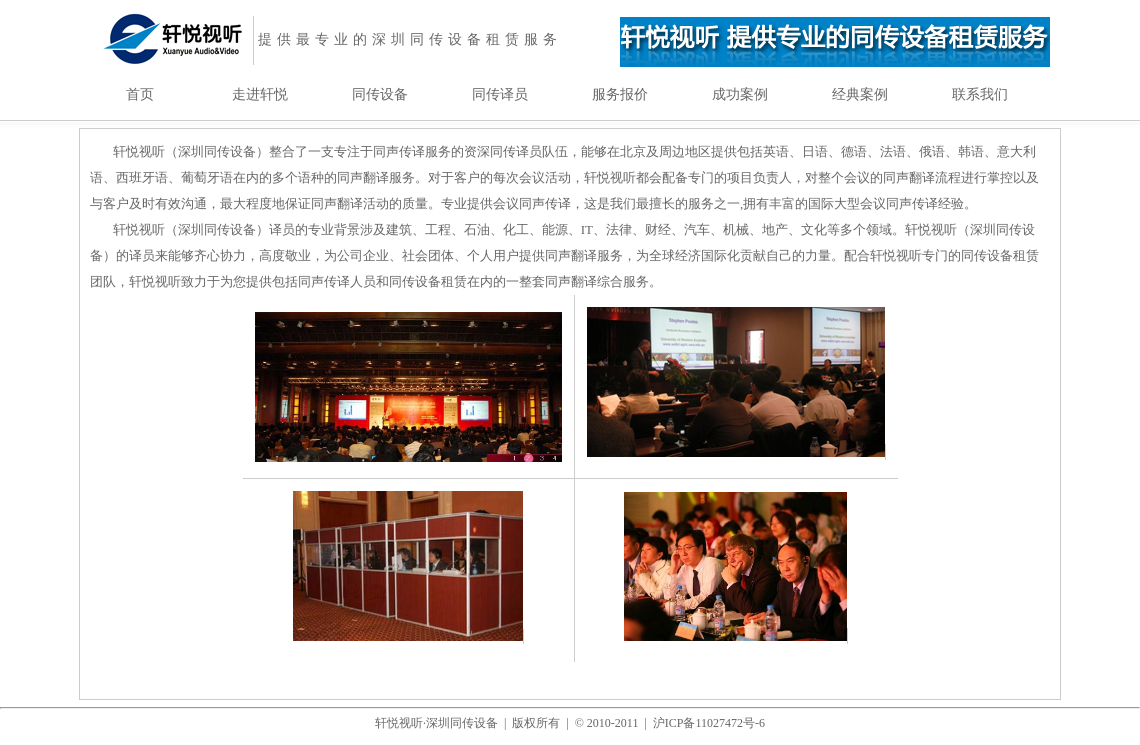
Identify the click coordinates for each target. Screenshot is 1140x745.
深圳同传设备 (462, 723)
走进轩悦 (260, 94)
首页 (140, 94)
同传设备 (380, 94)
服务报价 (620, 94)
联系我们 (980, 94)
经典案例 (860, 94)
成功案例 (740, 94)
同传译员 (500, 94)
